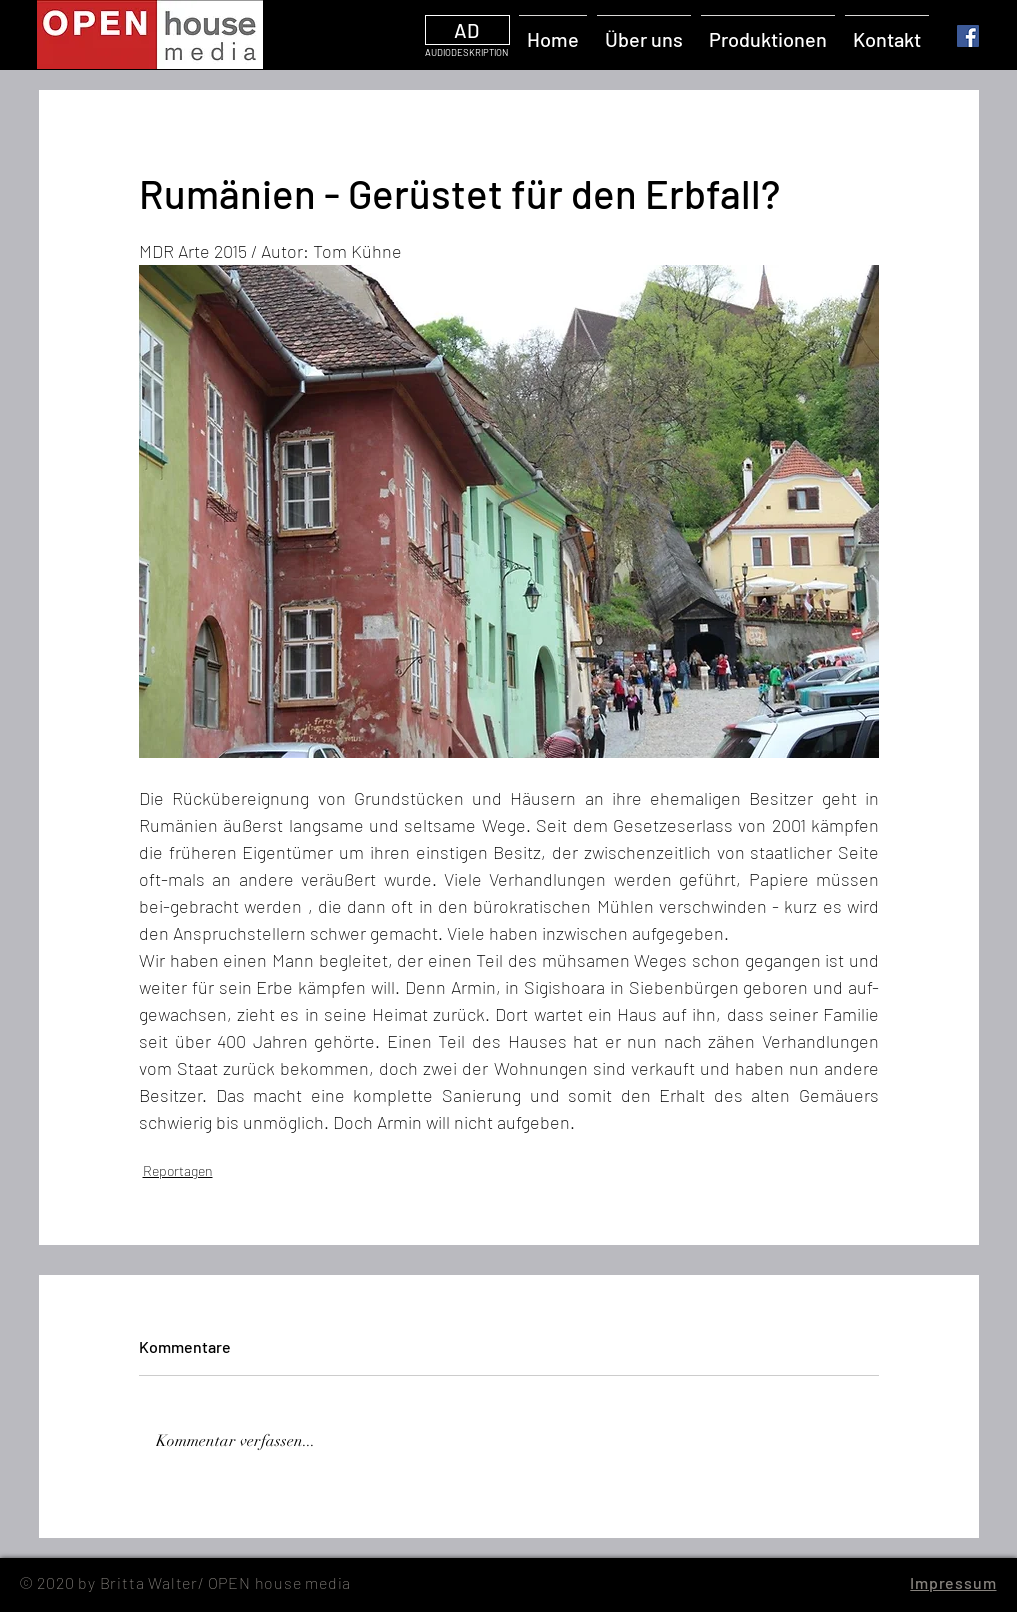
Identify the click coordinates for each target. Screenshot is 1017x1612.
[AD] (467, 30)
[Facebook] (968, 36)
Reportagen (178, 1170)
